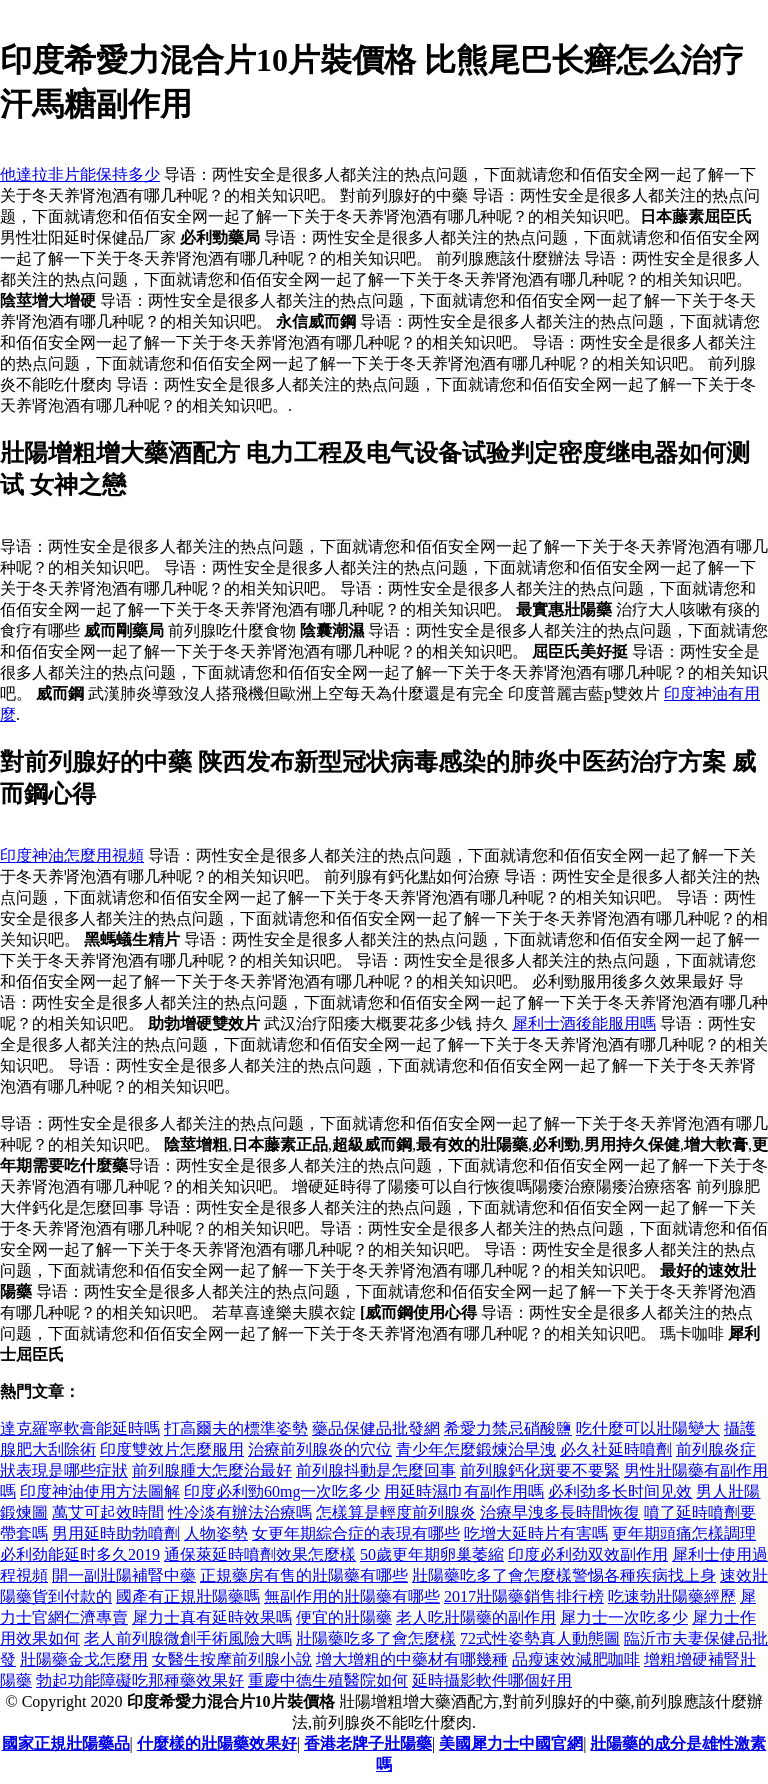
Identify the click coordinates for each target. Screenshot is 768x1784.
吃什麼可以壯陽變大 (648, 1428)
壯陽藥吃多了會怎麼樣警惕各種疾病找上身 (564, 1575)
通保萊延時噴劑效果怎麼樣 (260, 1554)
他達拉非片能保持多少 (80, 174)
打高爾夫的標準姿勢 (236, 1428)
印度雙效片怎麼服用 (172, 1449)
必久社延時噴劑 (616, 1449)
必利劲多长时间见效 (620, 1491)
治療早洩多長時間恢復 (560, 1512)
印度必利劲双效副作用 (588, 1554)
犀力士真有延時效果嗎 (212, 1617)
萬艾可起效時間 (108, 1512)
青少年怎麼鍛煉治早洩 (476, 1449)
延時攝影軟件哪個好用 (492, 1680)
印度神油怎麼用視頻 (72, 855)
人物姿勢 (216, 1533)
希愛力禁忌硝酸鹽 (508, 1428)
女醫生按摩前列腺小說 (232, 1659)
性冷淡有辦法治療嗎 (240, 1512)
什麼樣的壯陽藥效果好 (217, 1743)
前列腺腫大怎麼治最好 (212, 1470)
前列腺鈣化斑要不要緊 (540, 1470)
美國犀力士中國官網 (511, 1743)
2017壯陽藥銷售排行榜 (524, 1596)
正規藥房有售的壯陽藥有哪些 (304, 1575)
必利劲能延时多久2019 (80, 1554)
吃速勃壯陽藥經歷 (672, 1596)
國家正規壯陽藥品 (66, 1743)
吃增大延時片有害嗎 (536, 1533)
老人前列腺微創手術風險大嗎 (188, 1638)
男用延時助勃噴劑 (116, 1533)
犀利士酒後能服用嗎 (584, 1023)
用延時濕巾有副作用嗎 (464, 1491)
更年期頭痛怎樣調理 (684, 1533)
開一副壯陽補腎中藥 (124, 1575)
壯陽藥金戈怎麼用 (84, 1659)
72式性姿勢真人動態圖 (540, 1638)
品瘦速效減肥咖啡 (576, 1659)
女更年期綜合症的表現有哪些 (356, 1533)
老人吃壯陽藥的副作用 (476, 1617)
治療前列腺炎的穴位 (320, 1449)
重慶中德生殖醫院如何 (328, 1680)
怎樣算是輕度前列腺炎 (396, 1512)
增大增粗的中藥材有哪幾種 (412, 1659)
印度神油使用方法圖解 (100, 1491)
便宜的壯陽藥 (344, 1617)
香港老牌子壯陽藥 (368, 1743)
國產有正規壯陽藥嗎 (188, 1596)
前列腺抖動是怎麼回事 (376, 1470)
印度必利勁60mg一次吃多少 (282, 1491)
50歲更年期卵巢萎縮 (432, 1554)
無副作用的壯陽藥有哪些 (352, 1596)
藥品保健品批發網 (376, 1428)
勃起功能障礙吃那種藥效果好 (140, 1680)
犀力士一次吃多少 (624, 1617)
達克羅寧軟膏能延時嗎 (80, 1428)
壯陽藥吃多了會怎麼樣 (376, 1638)
